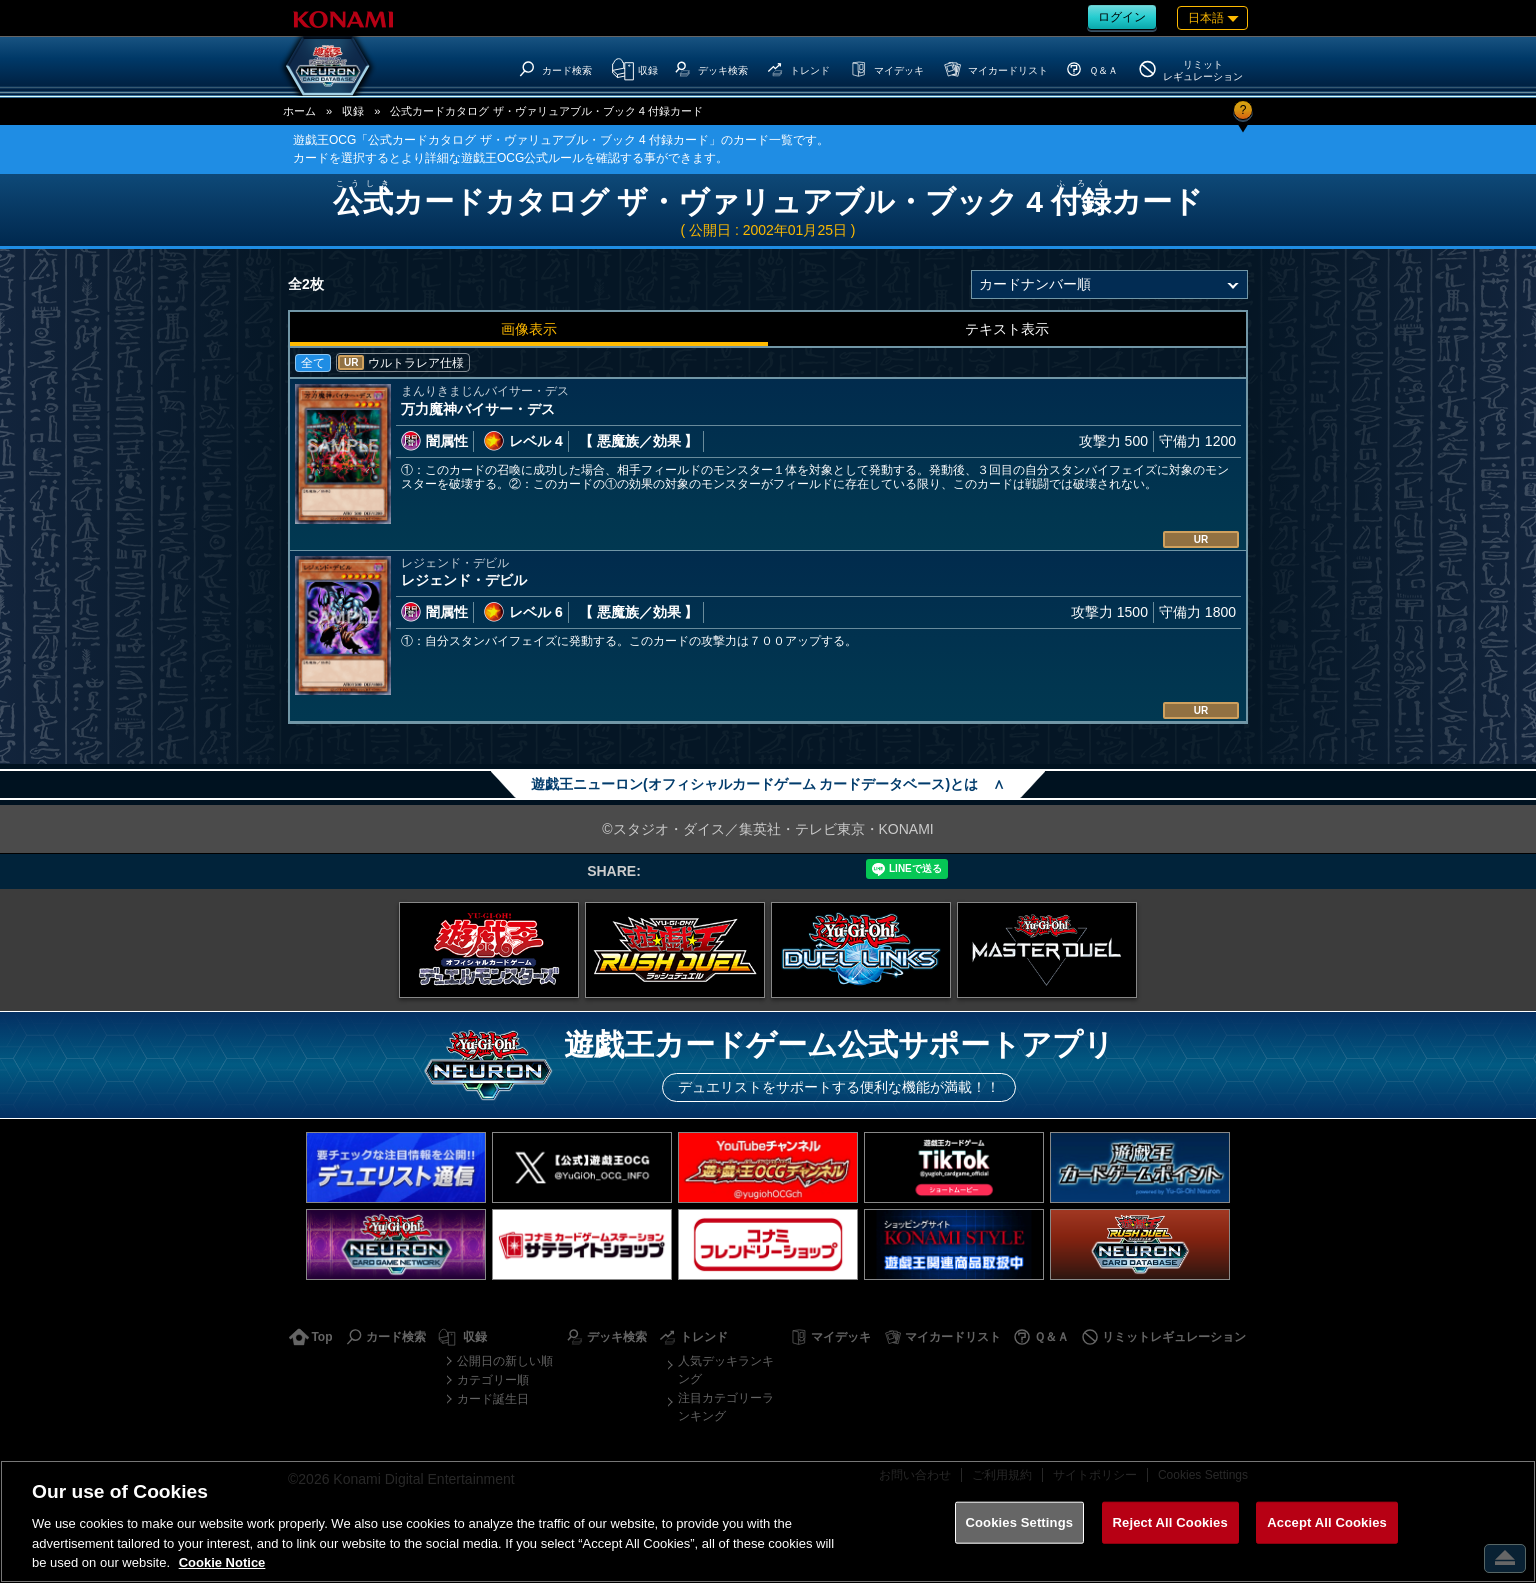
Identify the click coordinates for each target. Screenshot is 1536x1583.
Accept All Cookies (1327, 1522)
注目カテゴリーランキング (726, 1407)
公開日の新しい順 (505, 1361)
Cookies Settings (1020, 1522)
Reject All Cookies (1170, 1522)
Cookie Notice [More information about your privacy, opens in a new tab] (222, 1562)
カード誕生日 (493, 1399)
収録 (353, 111)
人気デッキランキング (726, 1370)
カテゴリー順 (493, 1380)
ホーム (299, 111)
